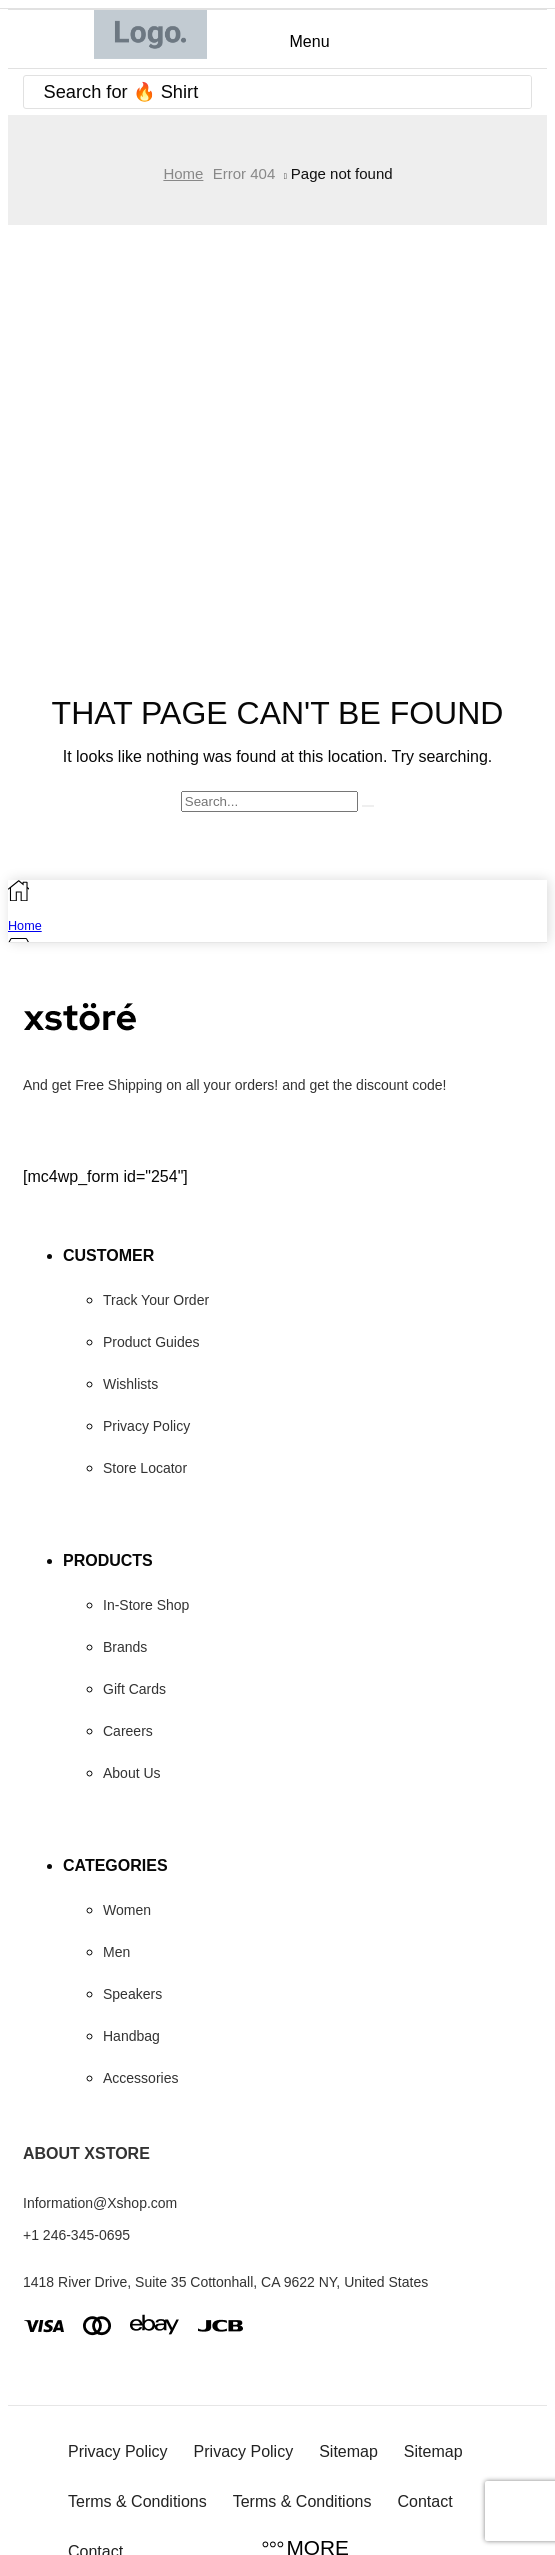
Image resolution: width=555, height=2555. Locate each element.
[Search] (511, 92)
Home (183, 173)
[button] (304, 42)
